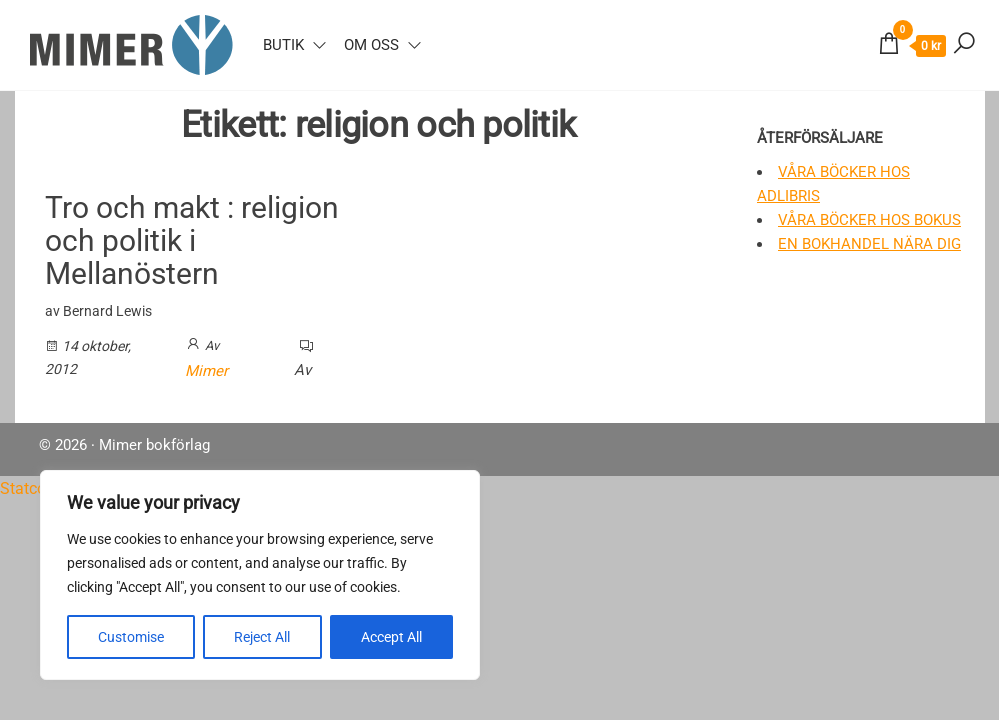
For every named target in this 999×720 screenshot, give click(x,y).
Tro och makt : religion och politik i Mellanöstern (192, 240)
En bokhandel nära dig (869, 244)
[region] (260, 575)
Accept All (391, 637)
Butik (283, 45)
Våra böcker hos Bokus (869, 220)
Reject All (262, 637)
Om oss (371, 45)
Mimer (206, 371)
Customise (131, 637)
